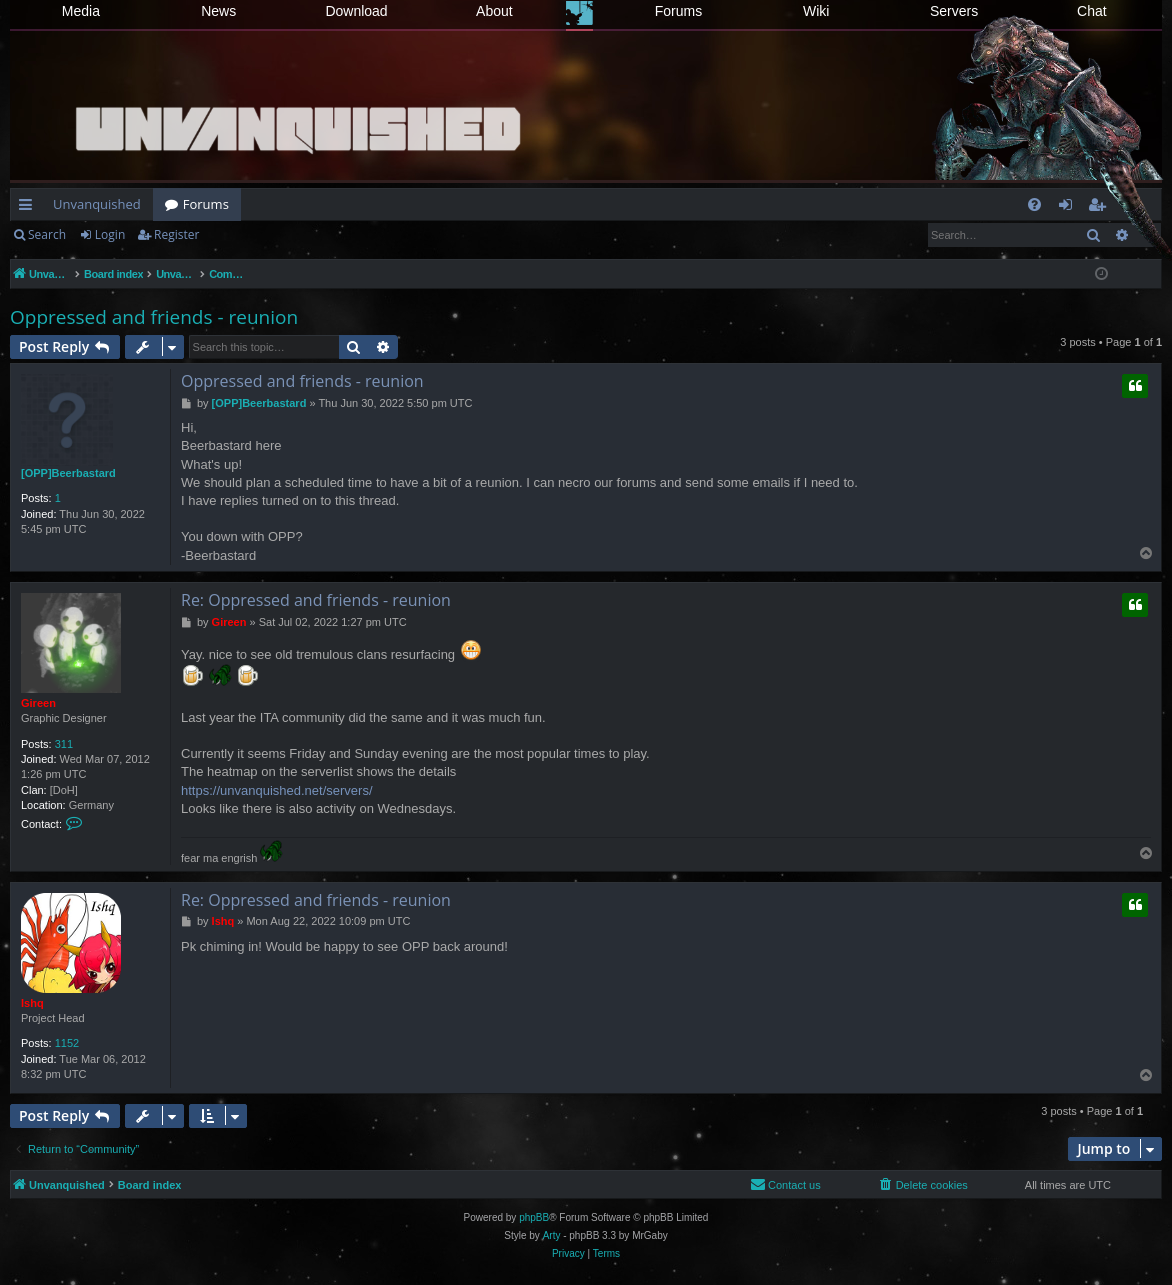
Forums (678, 11)
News (218, 11)
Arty (552, 1235)
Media (81, 11)
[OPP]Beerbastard (68, 473)
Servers (954, 11)
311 (64, 744)
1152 (67, 1043)
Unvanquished (97, 204)
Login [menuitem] (1069, 208)
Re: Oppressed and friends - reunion (316, 600)
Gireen (38, 703)
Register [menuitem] (1101, 208)
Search (47, 234)
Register (176, 234)
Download (356, 11)
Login (110, 234)
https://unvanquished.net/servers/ (277, 790)
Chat (1092, 11)
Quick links (29, 208)
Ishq (32, 1003)
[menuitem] (1034, 204)
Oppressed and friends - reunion (154, 317)
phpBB (534, 1217)
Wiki (816, 11)
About (494, 11)
